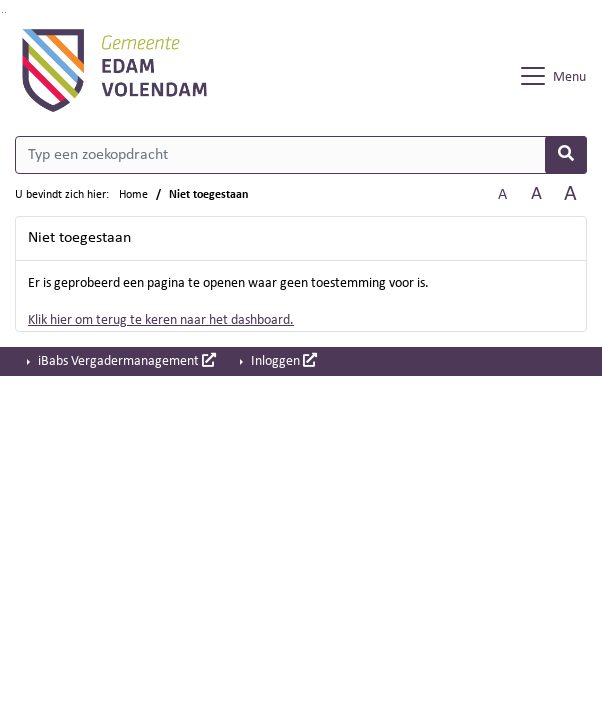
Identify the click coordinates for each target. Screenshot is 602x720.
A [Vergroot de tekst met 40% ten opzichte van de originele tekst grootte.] (570, 194)
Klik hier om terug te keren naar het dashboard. (161, 320)
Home (133, 195)
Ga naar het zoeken (2, 12)
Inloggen (282, 361)
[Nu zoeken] (566, 155)
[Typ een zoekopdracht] (301, 155)
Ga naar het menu (5, 12)
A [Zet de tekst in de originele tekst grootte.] (502, 195)
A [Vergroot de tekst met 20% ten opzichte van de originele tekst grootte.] (536, 194)
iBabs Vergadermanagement (125, 361)
